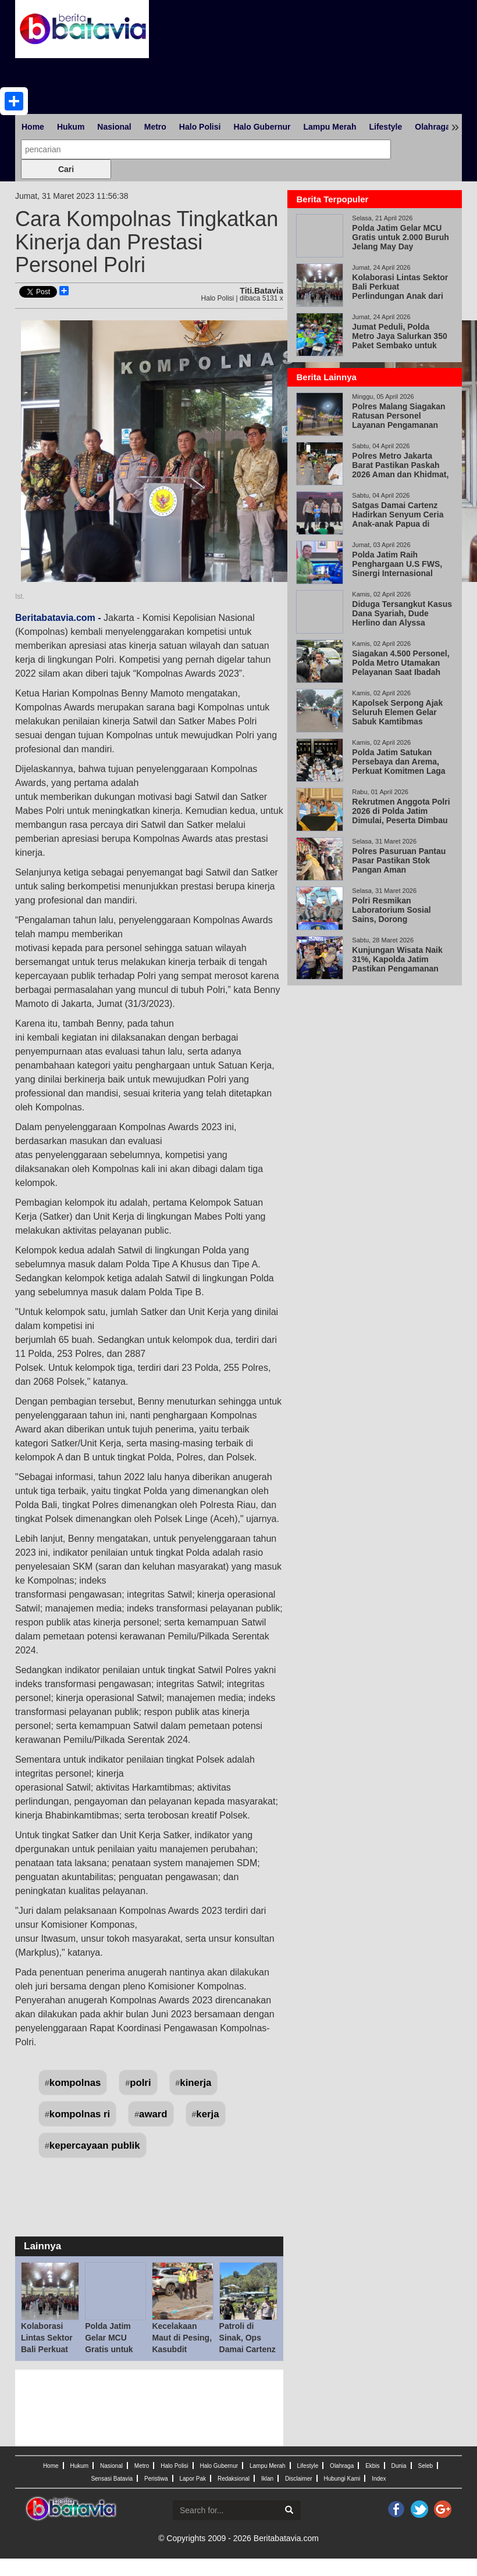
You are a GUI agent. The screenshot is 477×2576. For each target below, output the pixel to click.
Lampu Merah (329, 126)
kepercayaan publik (94, 2145)
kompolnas (75, 2082)
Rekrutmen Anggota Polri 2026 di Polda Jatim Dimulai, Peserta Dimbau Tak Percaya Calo (401, 815)
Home (33, 126)
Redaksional (234, 2478)
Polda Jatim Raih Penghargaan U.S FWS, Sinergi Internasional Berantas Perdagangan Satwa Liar (397, 573)
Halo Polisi (200, 126)
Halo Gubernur (261, 126)
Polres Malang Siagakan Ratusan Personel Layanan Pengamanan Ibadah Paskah (398, 420)
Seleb (425, 2466)
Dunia (398, 2466)
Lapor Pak (192, 2478)
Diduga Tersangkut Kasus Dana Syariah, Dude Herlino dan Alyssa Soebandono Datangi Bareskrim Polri (402, 622)
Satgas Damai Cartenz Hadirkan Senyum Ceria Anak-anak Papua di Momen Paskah (397, 519)
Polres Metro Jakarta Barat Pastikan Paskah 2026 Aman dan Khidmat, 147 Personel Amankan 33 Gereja (402, 474)
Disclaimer (298, 2478)
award (153, 2114)
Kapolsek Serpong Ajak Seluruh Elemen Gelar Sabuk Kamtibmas (397, 712)
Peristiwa (156, 2478)
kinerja (195, 2082)
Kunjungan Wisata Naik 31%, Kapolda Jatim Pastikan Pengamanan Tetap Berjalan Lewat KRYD (397, 968)
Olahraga (432, 126)
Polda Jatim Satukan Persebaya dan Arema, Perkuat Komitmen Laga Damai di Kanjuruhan (398, 766)
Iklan (267, 2478)
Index (379, 2478)
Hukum (70, 126)
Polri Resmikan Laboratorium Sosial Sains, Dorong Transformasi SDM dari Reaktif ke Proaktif (396, 919)
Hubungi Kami (341, 2478)
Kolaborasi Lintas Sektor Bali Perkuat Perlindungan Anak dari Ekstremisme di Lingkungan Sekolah (400, 296)
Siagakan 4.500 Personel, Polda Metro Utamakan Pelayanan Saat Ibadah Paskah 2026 (400, 667)
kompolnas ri (79, 2114)
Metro (155, 126)
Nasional (114, 126)
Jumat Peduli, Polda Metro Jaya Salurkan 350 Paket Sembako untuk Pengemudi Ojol (399, 340)
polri (140, 2082)
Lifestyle (385, 126)
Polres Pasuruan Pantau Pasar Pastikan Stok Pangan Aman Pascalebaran (399, 865)
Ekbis (372, 2466)
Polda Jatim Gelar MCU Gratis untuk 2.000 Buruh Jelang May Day (115, 2349)
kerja (207, 2114)
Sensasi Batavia (112, 2478)
